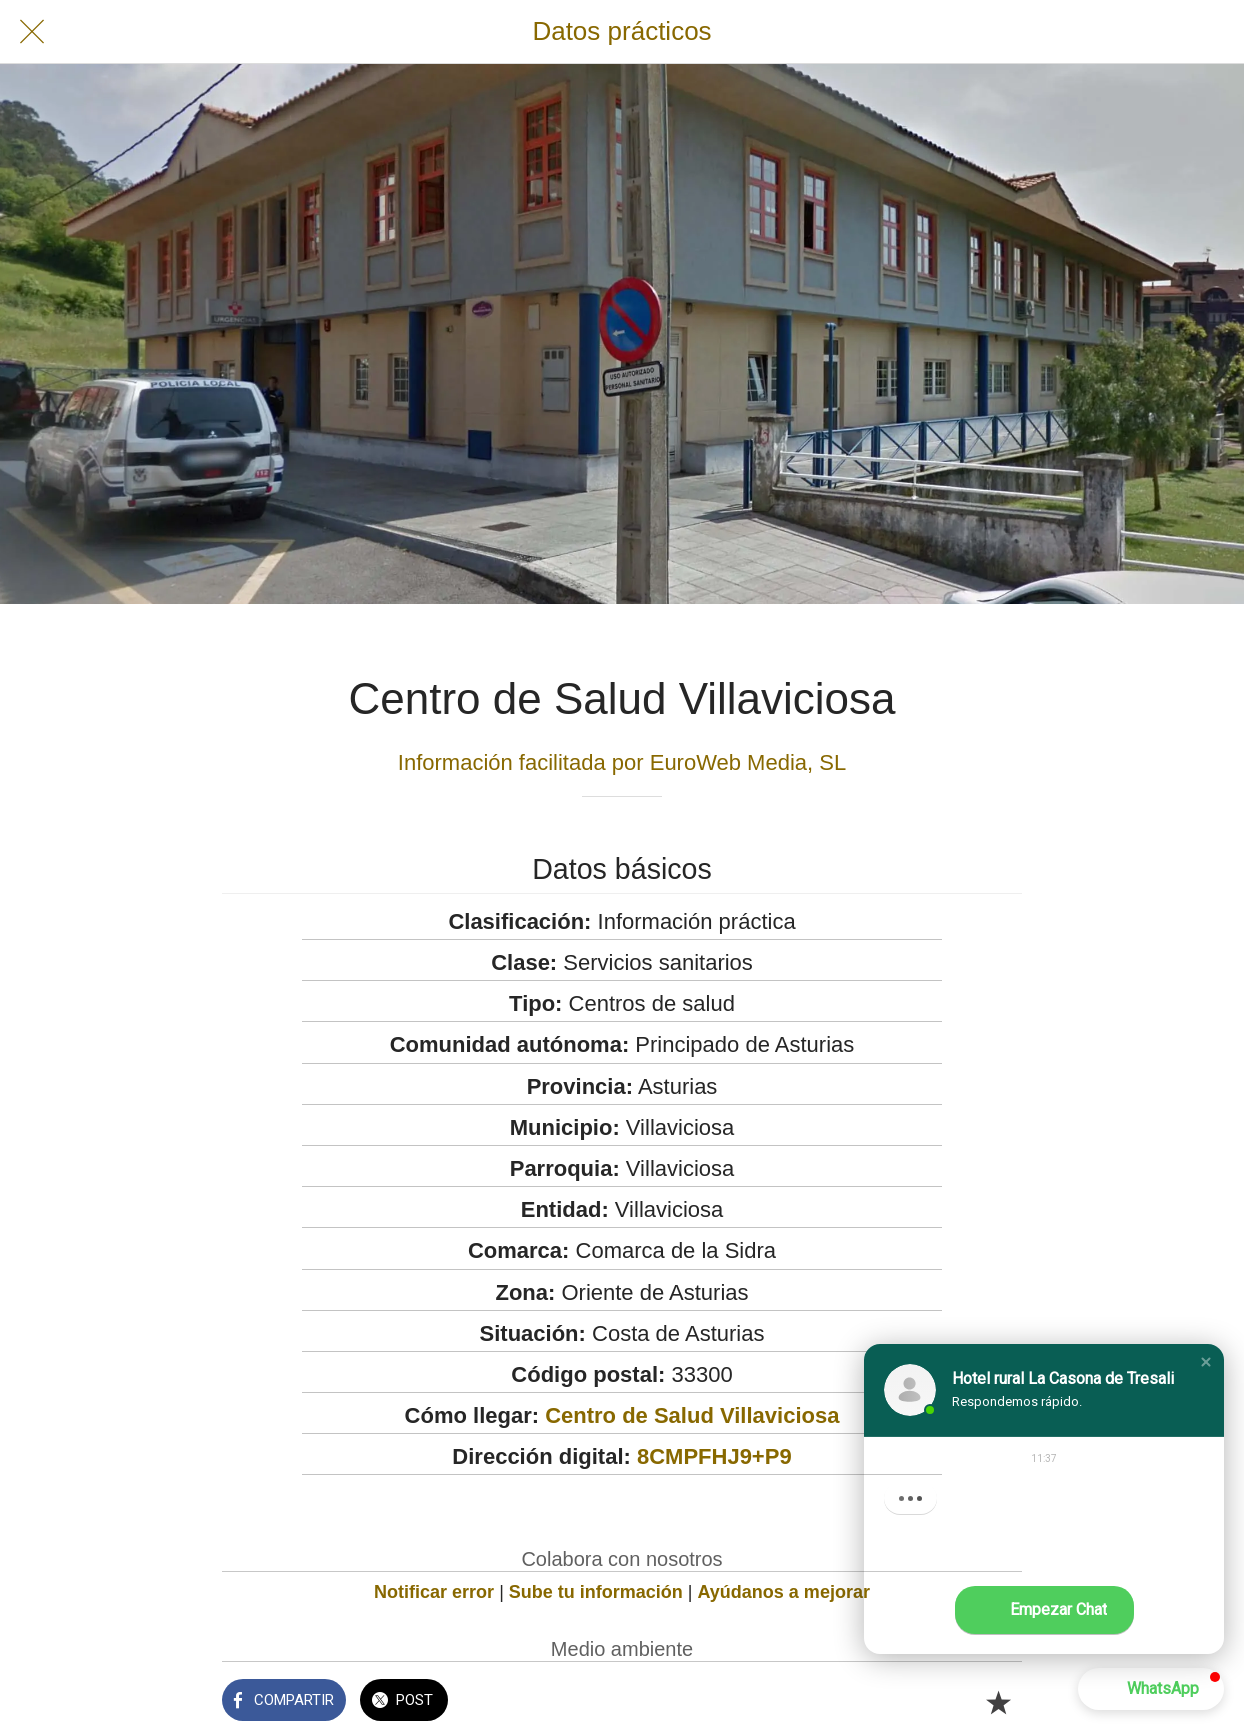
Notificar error (434, 1592)
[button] (1206, 1362)
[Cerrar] (32, 32)
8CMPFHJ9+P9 (714, 1456)
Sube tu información (596, 1592)
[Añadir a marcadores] (998, 1702)
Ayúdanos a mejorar (784, 1592)
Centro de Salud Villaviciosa (692, 1415)
